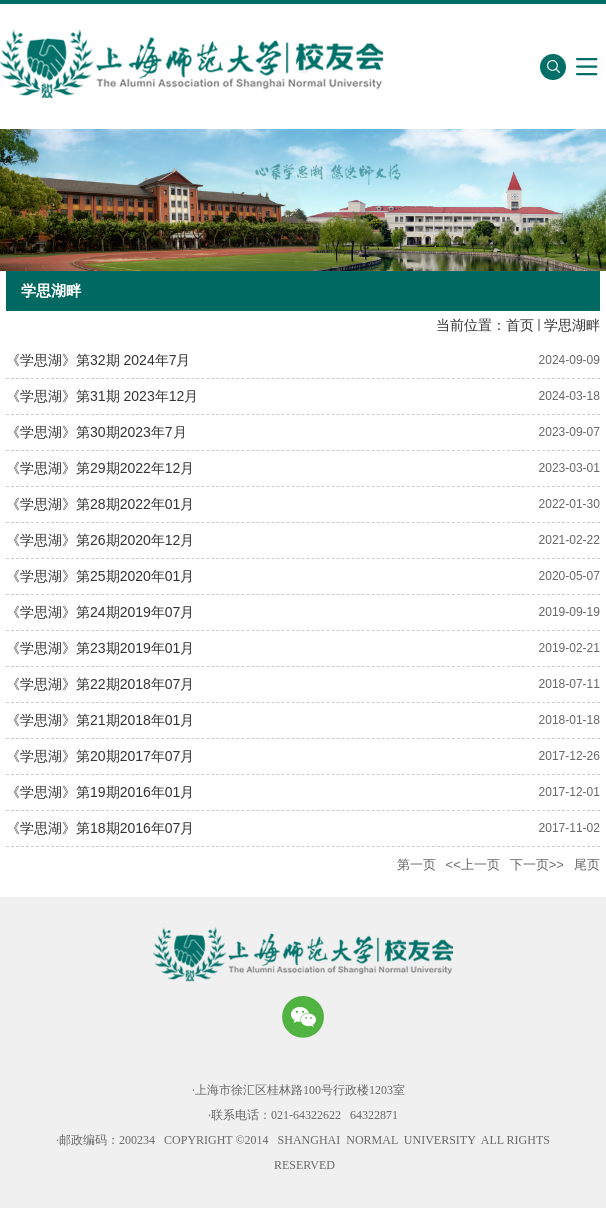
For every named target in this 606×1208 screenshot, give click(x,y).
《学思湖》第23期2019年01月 (100, 648)
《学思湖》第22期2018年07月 (100, 684)
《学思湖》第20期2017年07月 (100, 756)
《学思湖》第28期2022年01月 (100, 504)
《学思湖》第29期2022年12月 (100, 468)
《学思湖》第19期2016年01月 (100, 792)
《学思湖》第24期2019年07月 (100, 612)
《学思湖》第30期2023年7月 (96, 432)
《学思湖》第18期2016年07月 (100, 828)
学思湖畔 (572, 325)
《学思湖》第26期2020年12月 (100, 540)
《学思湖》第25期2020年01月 (100, 576)
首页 (520, 325)
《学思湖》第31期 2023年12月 (102, 396)
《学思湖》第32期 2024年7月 (98, 360)
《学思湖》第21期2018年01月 (100, 720)
